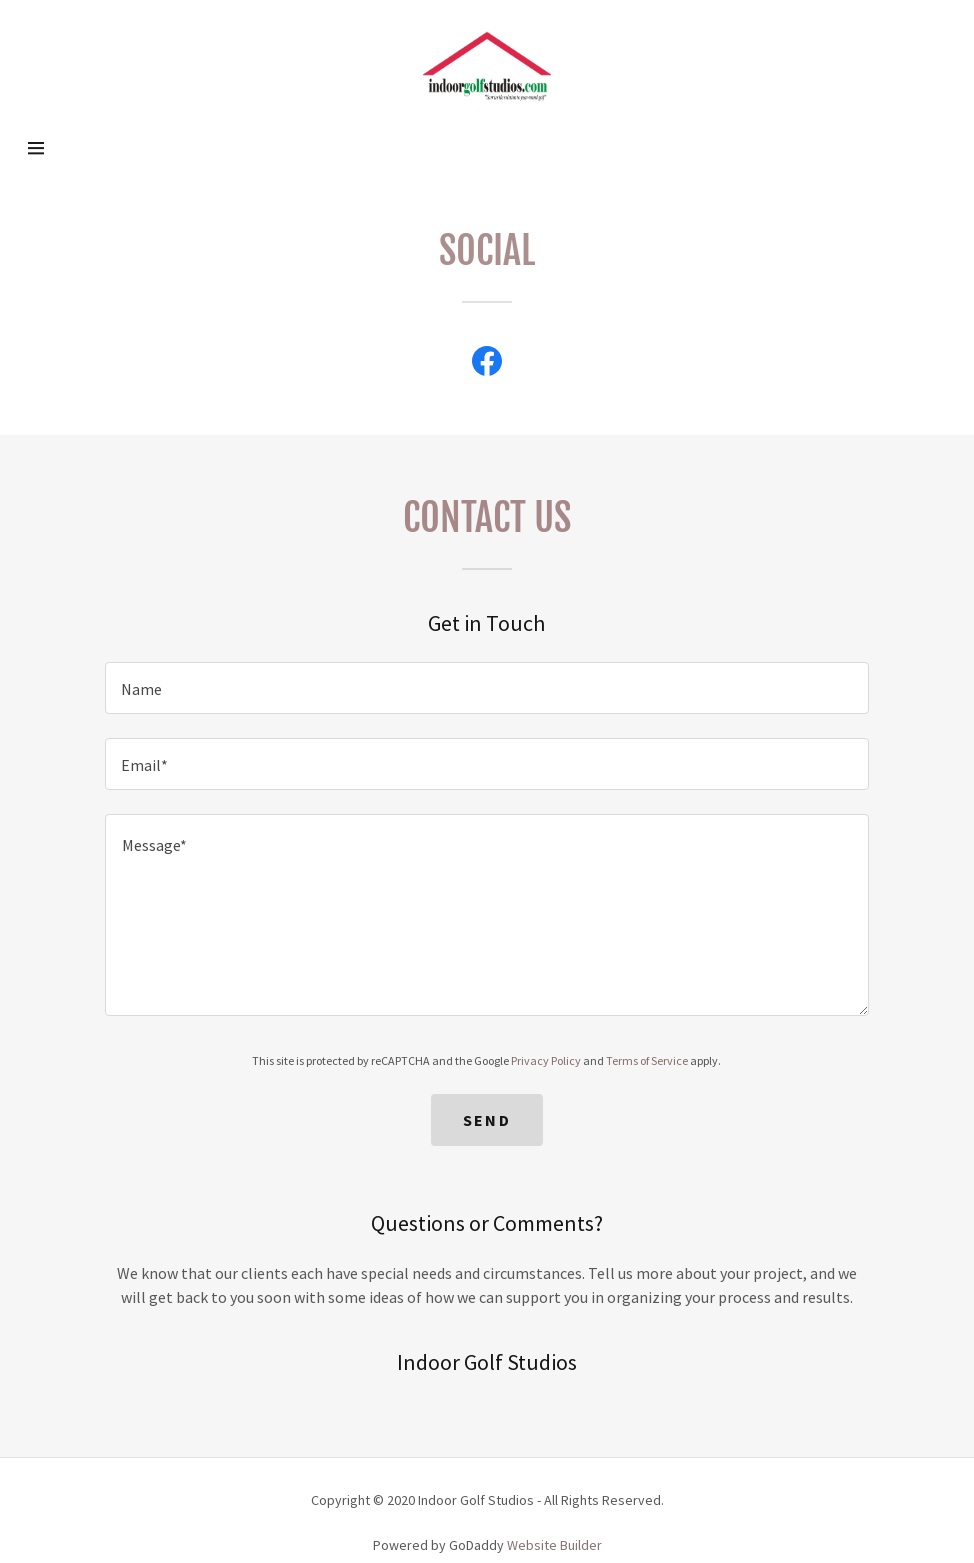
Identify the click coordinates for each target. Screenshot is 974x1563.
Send (487, 1120)
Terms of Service (647, 1060)
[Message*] (487, 915)
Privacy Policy (546, 1060)
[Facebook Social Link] (487, 361)
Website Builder (554, 1545)
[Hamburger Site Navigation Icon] (73, 148)
